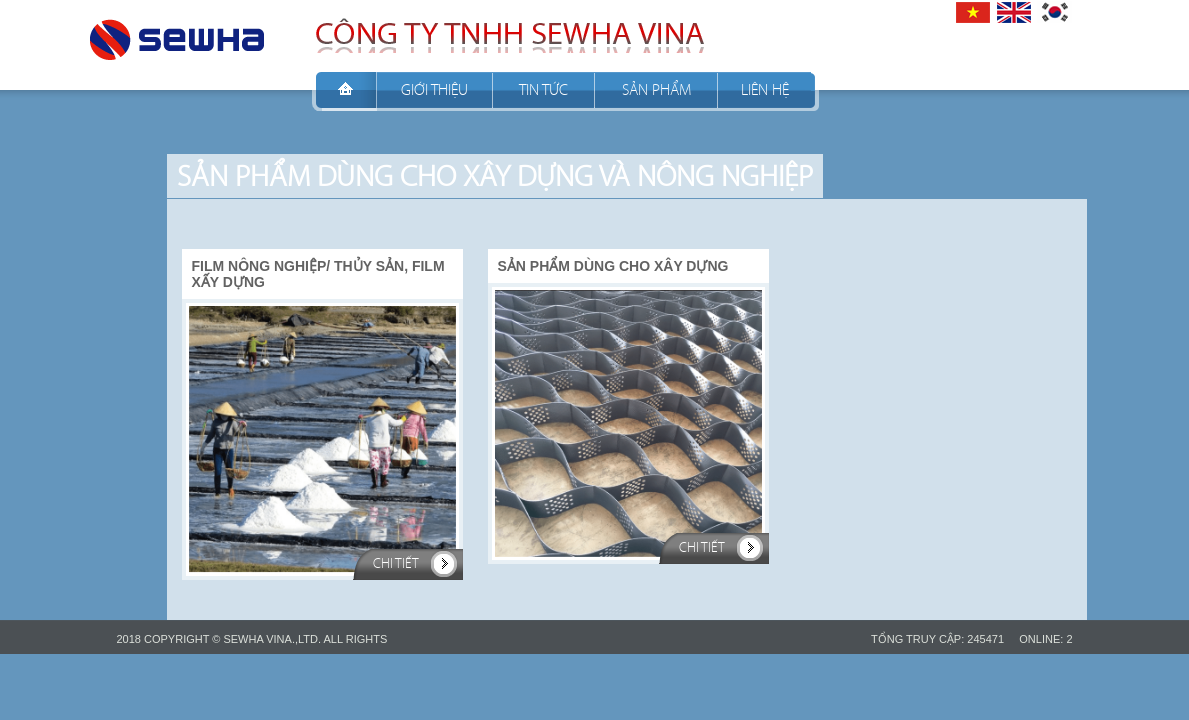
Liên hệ (765, 89)
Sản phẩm (656, 89)
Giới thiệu (434, 89)
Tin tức (543, 89)
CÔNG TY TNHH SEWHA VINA (177, 34)
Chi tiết (396, 563)
